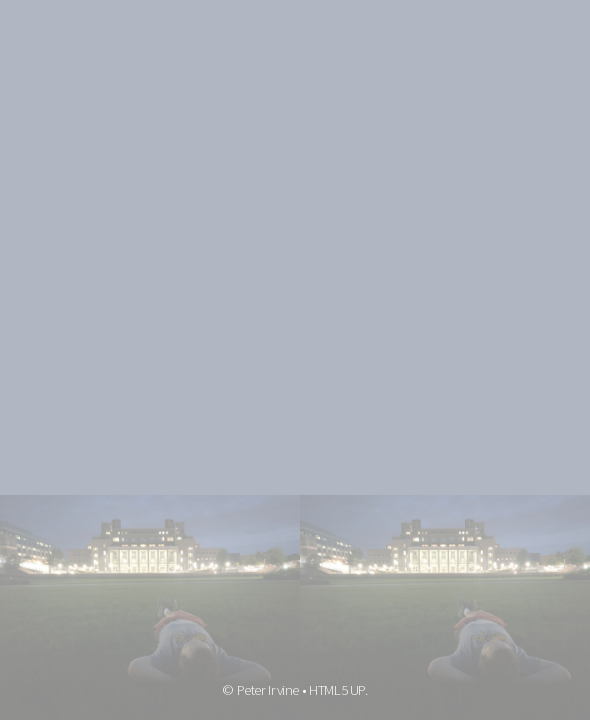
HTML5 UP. (338, 690)
